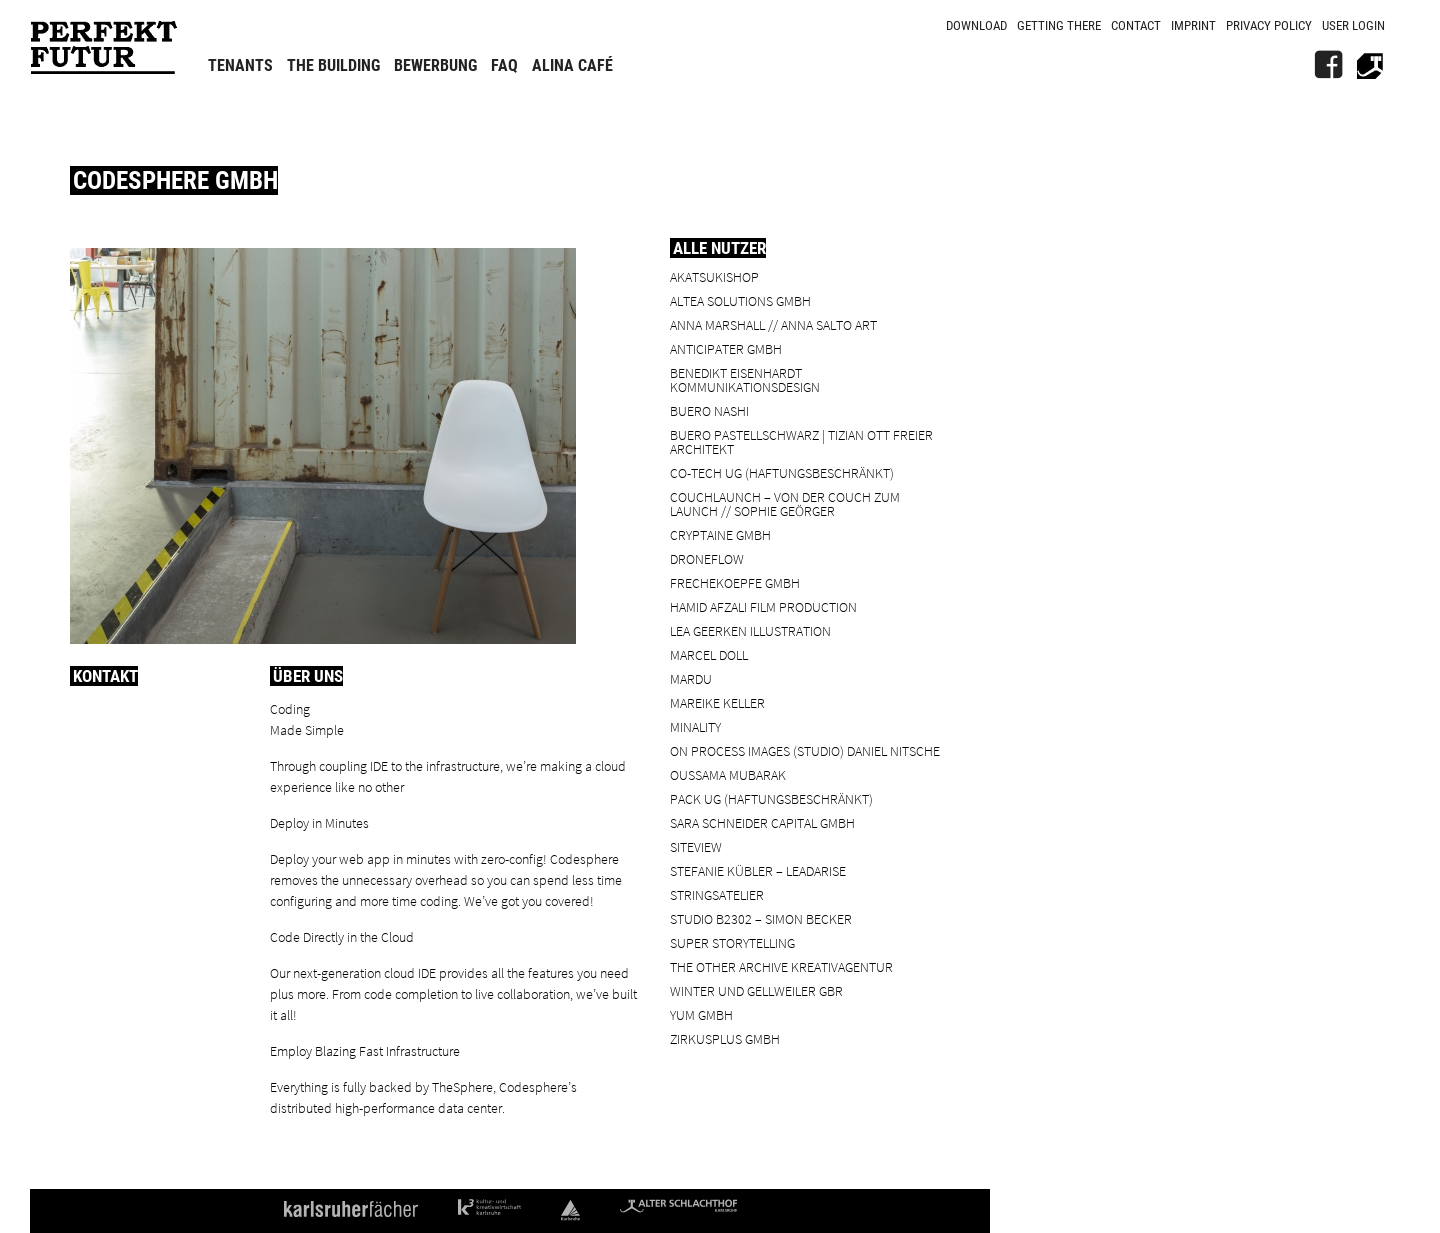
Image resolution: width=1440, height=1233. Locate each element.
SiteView (696, 846)
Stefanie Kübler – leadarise (758, 870)
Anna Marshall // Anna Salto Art (773, 324)
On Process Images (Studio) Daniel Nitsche (805, 750)
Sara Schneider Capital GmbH (762, 822)
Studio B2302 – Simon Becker (761, 918)
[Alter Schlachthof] (1370, 65)
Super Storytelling (732, 942)
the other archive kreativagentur (781, 966)
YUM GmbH (701, 1014)
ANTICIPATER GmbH (726, 348)
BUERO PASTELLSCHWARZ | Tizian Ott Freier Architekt (801, 441)
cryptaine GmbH (720, 534)
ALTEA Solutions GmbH (740, 300)
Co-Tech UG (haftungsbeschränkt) (782, 472)
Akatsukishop (714, 276)
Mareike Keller (717, 702)
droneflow (707, 558)
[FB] (1328, 65)
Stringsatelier (717, 894)
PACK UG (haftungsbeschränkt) (771, 798)
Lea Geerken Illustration (750, 630)
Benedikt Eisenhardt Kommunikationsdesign (745, 379)
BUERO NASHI (709, 410)
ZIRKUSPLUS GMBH (725, 1038)
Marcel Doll (709, 654)
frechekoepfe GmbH (735, 582)
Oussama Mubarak (728, 774)
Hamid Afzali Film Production (763, 606)
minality (695, 726)
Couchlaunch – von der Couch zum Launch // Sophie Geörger (785, 503)
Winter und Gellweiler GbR (756, 990)
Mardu (691, 678)
